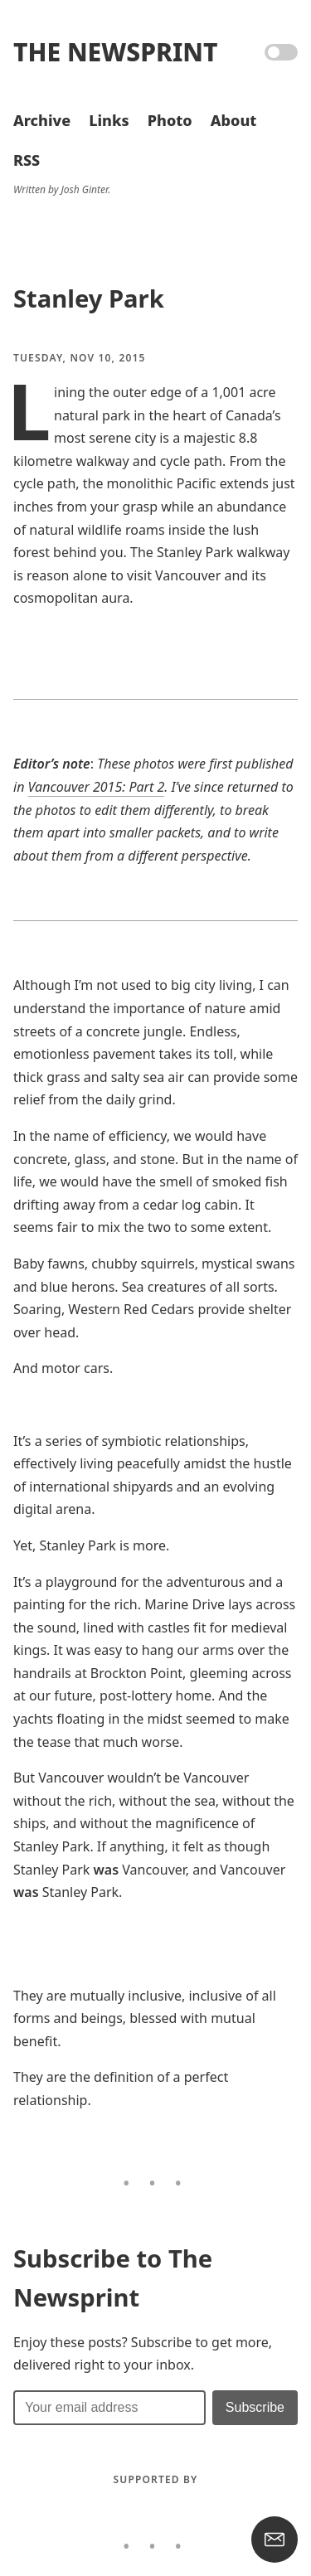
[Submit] (255, 2407)
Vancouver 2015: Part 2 (96, 787)
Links (109, 120)
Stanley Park (88, 298)
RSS (26, 160)
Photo (170, 120)
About (233, 120)
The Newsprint (115, 52)
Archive (41, 120)
